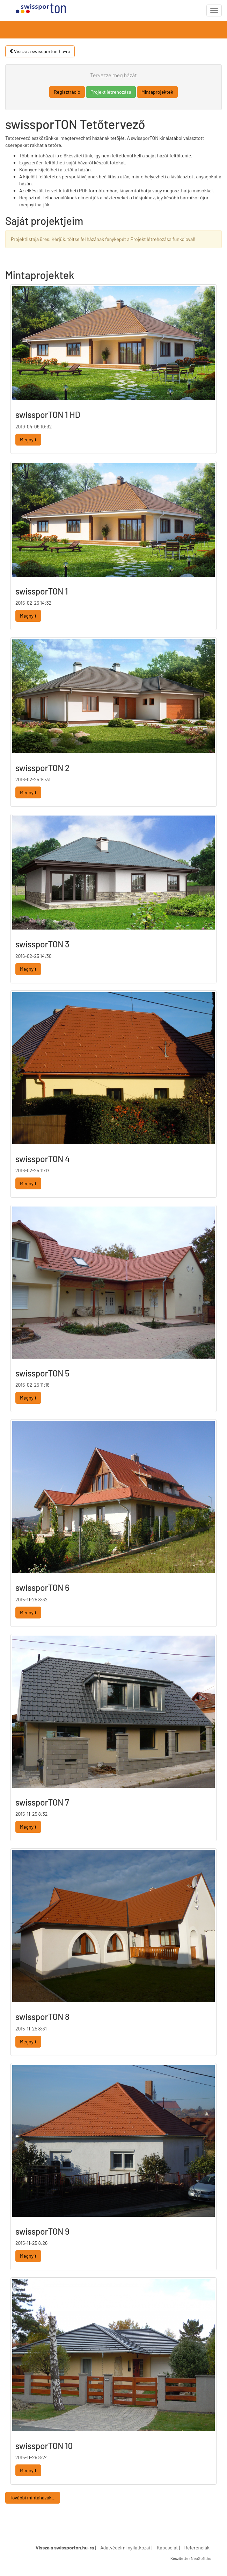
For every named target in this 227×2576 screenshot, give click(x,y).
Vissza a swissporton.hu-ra (40, 51)
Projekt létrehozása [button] (110, 92)
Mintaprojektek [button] (157, 92)
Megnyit (28, 439)
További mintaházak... (33, 2497)
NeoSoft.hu (201, 2558)
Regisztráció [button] (67, 92)
